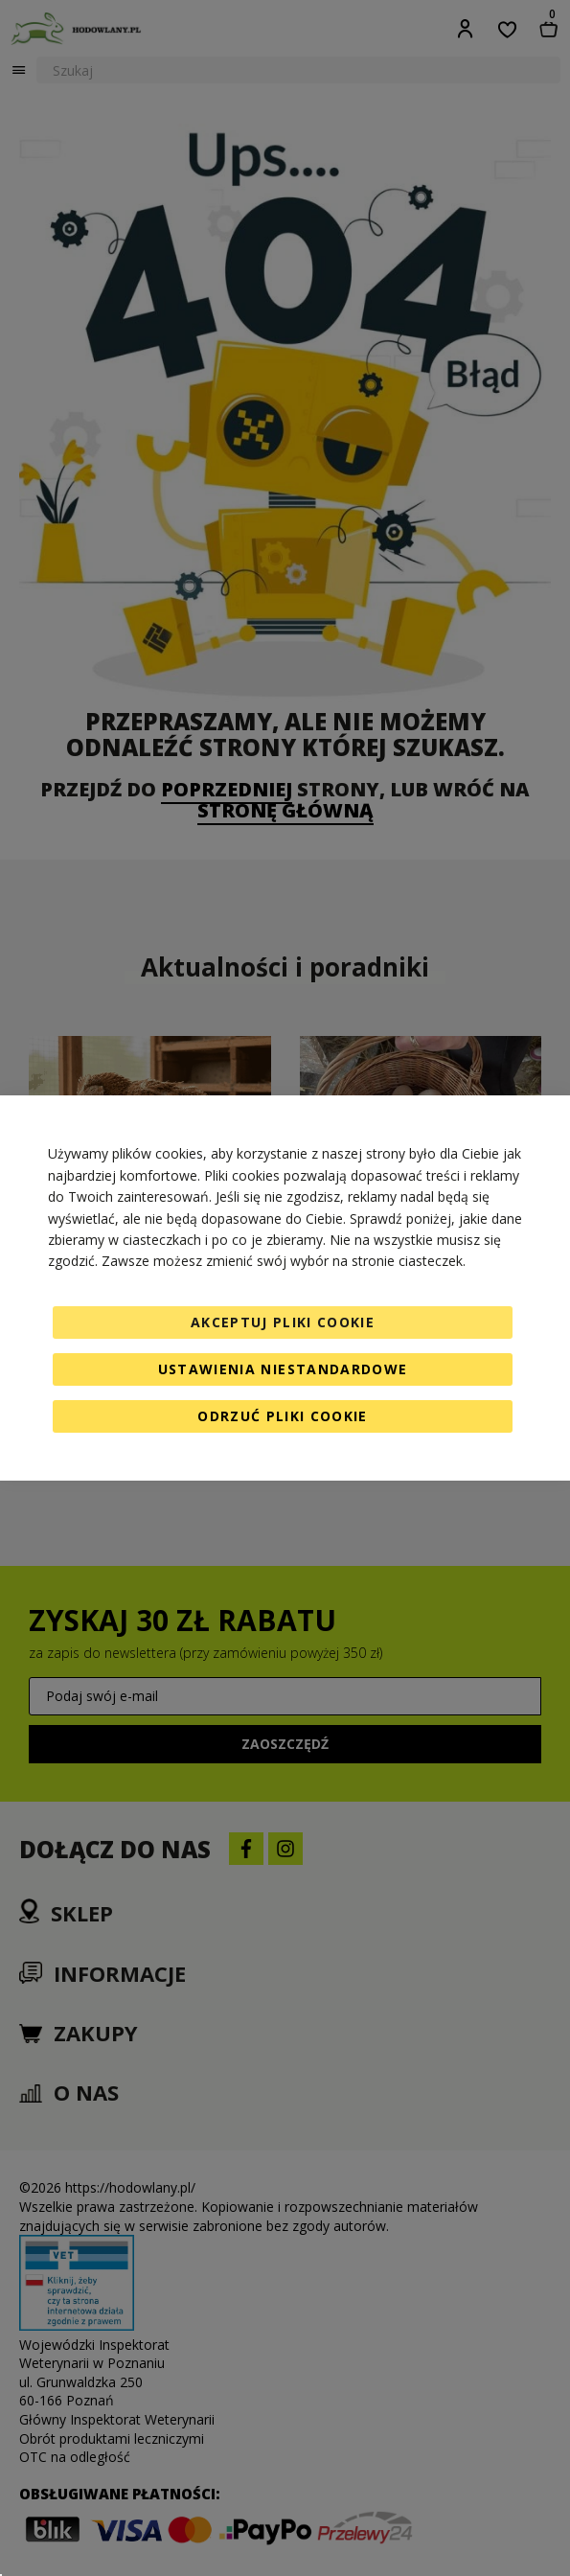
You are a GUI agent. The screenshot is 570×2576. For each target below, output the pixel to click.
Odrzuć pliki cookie (282, 1416)
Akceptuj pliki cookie (283, 1322)
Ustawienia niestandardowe (283, 1369)
